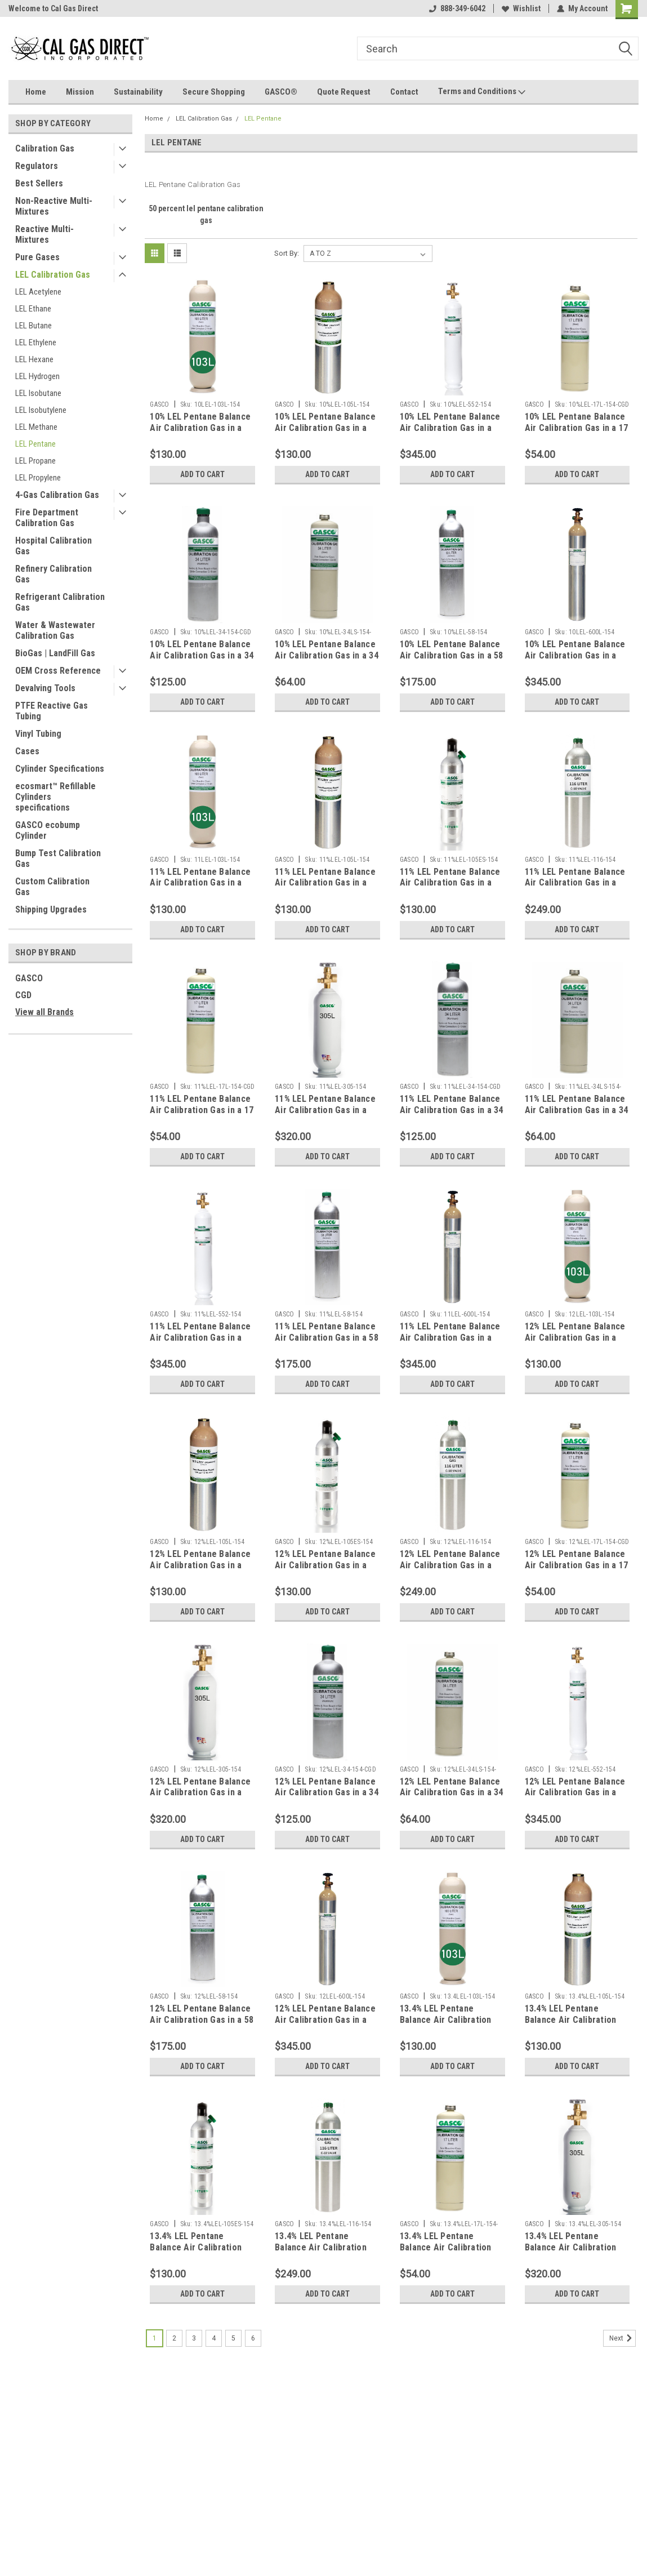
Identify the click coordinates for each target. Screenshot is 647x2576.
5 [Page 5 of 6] (233, 2338)
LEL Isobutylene (40, 410)
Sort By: (286, 253)
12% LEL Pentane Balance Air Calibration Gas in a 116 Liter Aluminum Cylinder (450, 1570)
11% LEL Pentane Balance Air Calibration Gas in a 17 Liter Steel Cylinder (201, 1110)
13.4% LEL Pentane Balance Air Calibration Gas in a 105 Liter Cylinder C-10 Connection (577, 2025)
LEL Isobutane (38, 393)
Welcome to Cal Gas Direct (53, 8)
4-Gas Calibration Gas (57, 495)
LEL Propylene (38, 478)
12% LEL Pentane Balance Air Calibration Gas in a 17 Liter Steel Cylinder (576, 1565)
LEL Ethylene (35, 342)
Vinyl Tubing (38, 733)
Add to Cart (202, 474)
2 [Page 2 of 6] (174, 2338)
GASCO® (281, 92)
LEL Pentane (35, 444)
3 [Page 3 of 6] (194, 2338)
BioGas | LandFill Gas (55, 653)
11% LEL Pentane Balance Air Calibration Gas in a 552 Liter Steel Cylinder (200, 1337)
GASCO (29, 978)
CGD (23, 995)
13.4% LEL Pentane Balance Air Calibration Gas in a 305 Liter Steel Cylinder (571, 2253)
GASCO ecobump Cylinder (47, 830)
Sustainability (138, 92)
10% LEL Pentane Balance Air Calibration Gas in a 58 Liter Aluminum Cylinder (451, 655)
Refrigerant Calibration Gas (60, 602)
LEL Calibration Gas (52, 274)
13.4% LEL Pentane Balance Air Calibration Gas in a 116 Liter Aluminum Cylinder (321, 2253)
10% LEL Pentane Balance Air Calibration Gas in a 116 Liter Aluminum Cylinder (450, 433)
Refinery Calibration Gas (53, 574)
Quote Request (344, 92)
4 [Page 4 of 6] (214, 2338)
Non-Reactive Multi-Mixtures (53, 206)
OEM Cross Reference (58, 670)
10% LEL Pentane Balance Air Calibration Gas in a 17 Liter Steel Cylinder (576, 427)
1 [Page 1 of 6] (155, 2338)
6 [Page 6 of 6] (253, 2338)
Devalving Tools (45, 688)
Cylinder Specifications (59, 768)
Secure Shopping (213, 92)
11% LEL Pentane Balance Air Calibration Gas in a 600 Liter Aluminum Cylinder (450, 1343)
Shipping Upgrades (51, 909)
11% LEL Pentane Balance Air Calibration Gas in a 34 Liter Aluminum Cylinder (451, 1110)
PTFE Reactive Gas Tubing (51, 711)
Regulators (36, 166)
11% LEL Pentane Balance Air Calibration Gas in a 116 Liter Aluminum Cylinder (575, 888)
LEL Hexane (34, 359)
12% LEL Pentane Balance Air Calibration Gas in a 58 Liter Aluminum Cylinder (201, 2019)
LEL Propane (35, 461)
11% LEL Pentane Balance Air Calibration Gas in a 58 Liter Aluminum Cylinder (326, 1337)
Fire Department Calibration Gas (46, 517)
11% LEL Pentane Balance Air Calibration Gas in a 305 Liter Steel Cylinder (325, 1110)
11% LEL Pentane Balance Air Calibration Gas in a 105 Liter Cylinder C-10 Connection (325, 888)
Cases (27, 751)
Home (35, 92)
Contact (404, 92)
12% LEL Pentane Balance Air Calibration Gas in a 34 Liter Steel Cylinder (451, 1792)
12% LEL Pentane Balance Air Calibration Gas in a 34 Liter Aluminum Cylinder (326, 1792)
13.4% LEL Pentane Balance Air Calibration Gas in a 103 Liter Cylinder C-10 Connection (452, 2025)
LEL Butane (33, 326)
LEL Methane (36, 427)
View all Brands (44, 1012)
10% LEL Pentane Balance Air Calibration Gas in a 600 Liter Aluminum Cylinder (575, 661)
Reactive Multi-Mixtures (44, 234)
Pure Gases (37, 257)
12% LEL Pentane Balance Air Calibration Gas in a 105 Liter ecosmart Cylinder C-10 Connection (326, 1570)
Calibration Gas (44, 148)
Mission (80, 92)
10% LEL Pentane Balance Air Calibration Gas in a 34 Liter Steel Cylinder (326, 655)
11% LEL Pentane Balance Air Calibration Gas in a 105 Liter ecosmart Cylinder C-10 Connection (451, 888)
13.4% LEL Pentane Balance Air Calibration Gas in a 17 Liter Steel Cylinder (446, 2253)
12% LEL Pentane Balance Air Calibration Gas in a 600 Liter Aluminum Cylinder (325, 2025)
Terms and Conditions (481, 91)
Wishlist (521, 8)
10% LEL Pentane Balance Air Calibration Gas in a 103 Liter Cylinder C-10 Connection (200, 433)
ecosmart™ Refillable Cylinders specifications (55, 797)
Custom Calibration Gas (52, 886)
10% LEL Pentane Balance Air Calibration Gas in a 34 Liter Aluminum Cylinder (201, 655)
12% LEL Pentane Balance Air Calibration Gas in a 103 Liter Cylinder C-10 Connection (575, 1343)
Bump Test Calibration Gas (58, 858)
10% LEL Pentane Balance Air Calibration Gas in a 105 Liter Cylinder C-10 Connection (325, 433)
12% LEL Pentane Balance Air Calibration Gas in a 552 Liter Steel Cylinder (575, 1792)
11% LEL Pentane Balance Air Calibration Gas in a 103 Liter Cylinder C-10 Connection (200, 888)
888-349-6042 (457, 8)
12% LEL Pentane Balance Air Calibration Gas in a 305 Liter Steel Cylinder (200, 1792)
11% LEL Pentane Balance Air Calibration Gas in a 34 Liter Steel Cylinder (576, 1110)
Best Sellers (39, 183)
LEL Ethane (33, 309)
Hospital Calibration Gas (53, 546)
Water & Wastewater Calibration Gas (55, 630)
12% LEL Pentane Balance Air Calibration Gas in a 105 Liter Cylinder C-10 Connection (200, 1570)
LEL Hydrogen (37, 376)
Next (622, 2338)
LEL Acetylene (38, 292)
